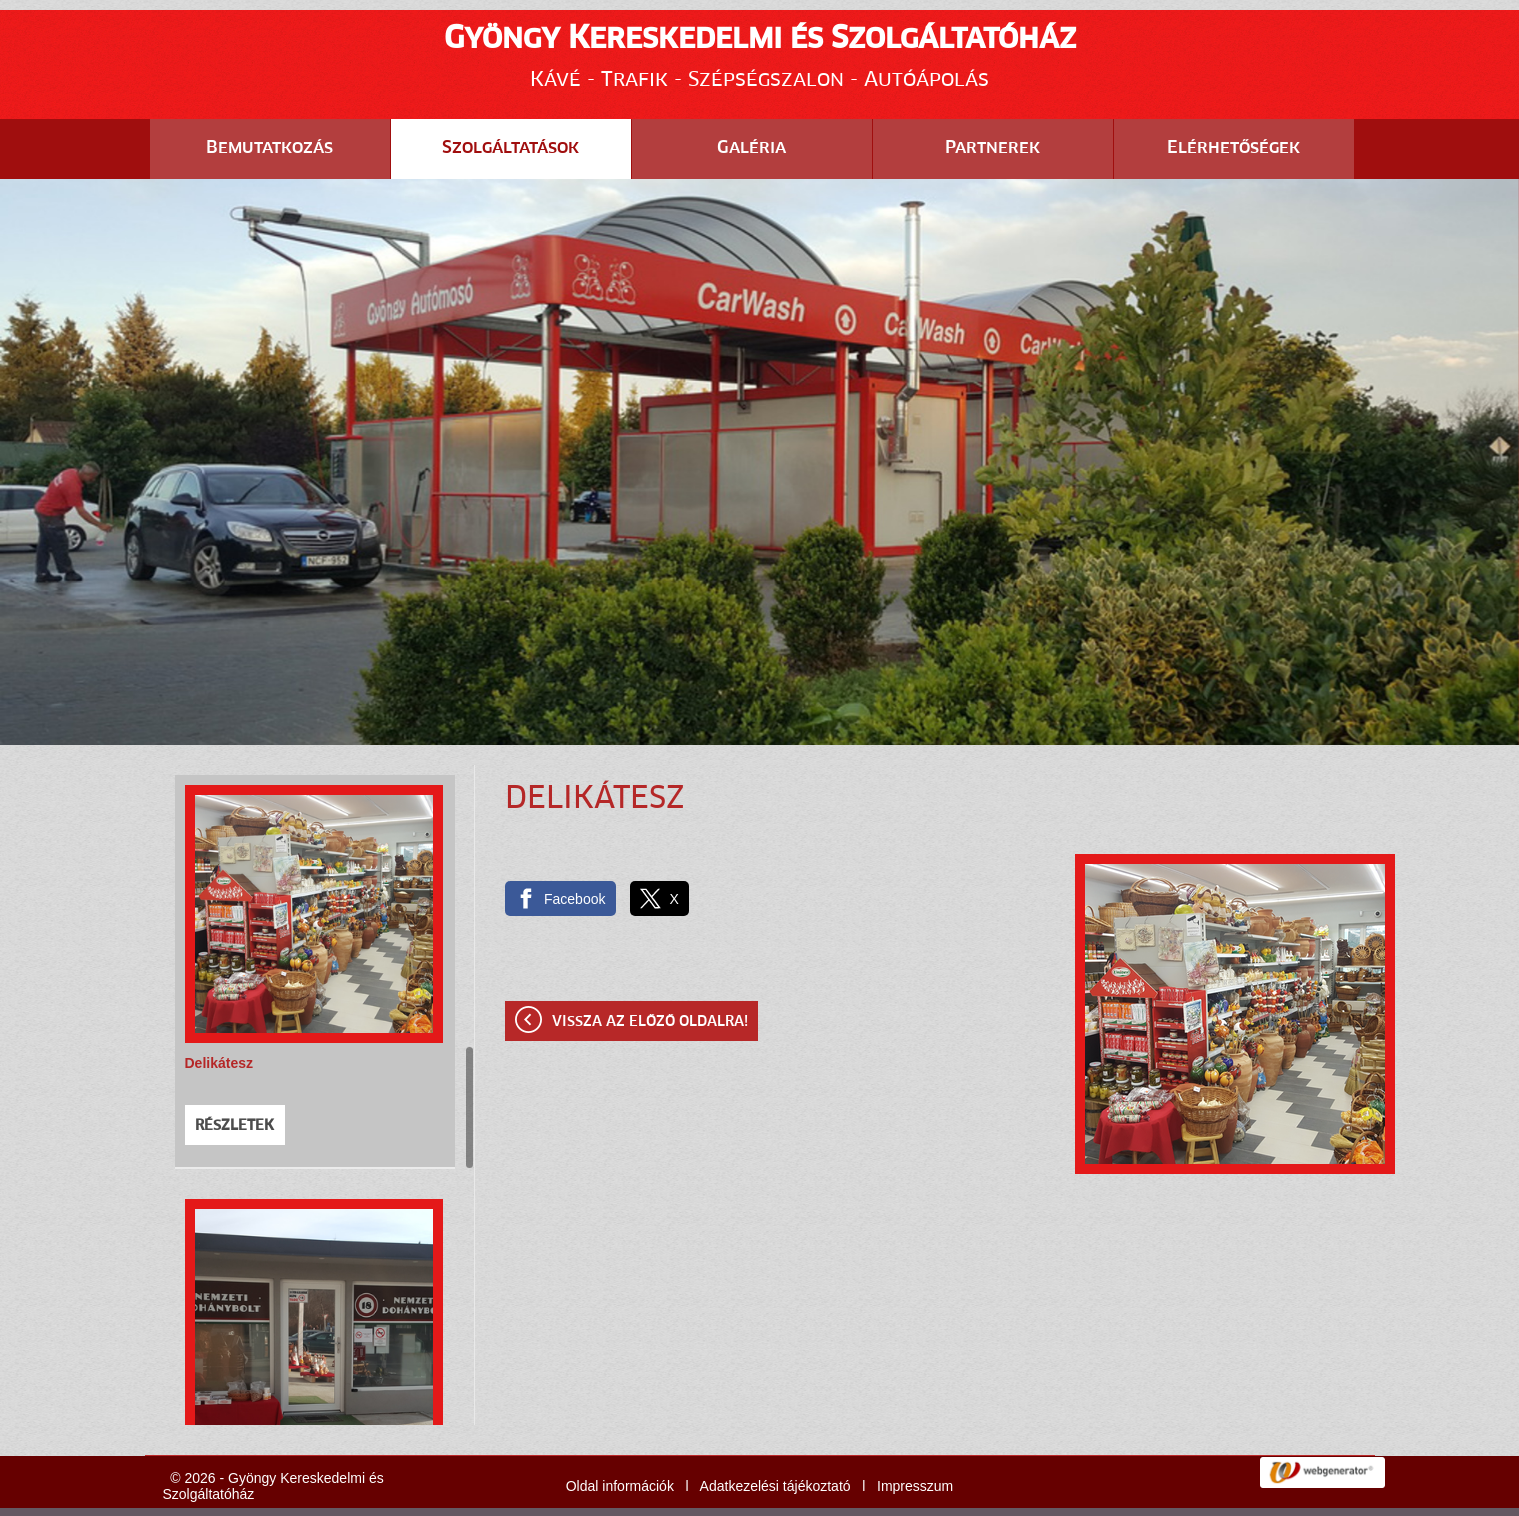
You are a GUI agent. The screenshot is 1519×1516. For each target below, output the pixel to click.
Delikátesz (219, 1013)
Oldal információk (620, 1436)
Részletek (234, 1076)
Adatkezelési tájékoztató (775, 1436)
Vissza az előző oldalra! (650, 972)
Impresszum (915, 1436)
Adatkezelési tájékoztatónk (312, 1495)
